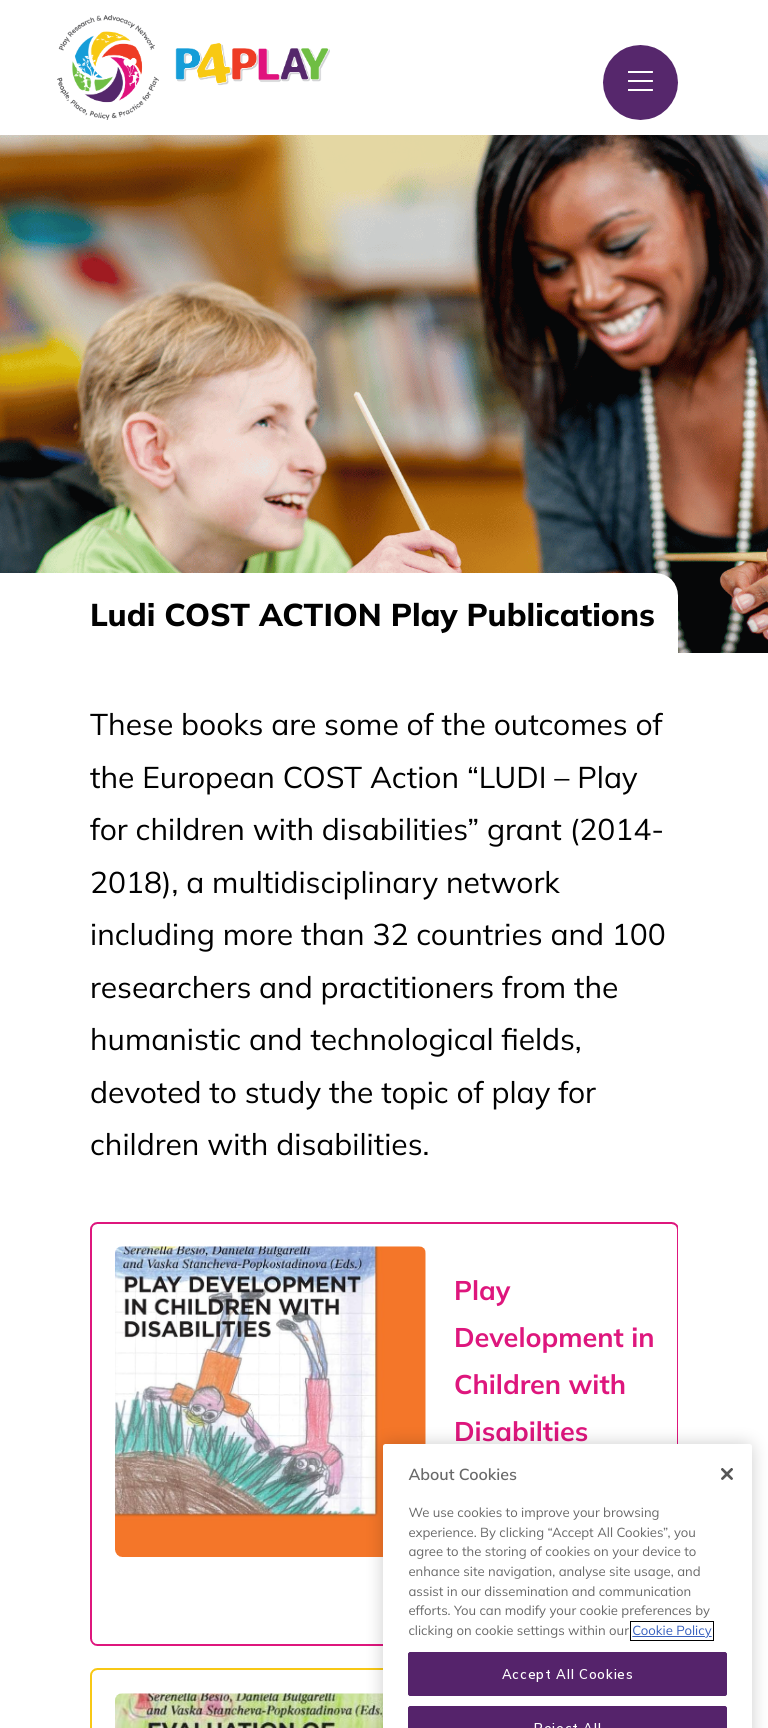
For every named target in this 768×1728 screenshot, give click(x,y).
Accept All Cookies (568, 1689)
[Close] (727, 1489)
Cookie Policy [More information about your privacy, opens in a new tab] (671, 1647)
